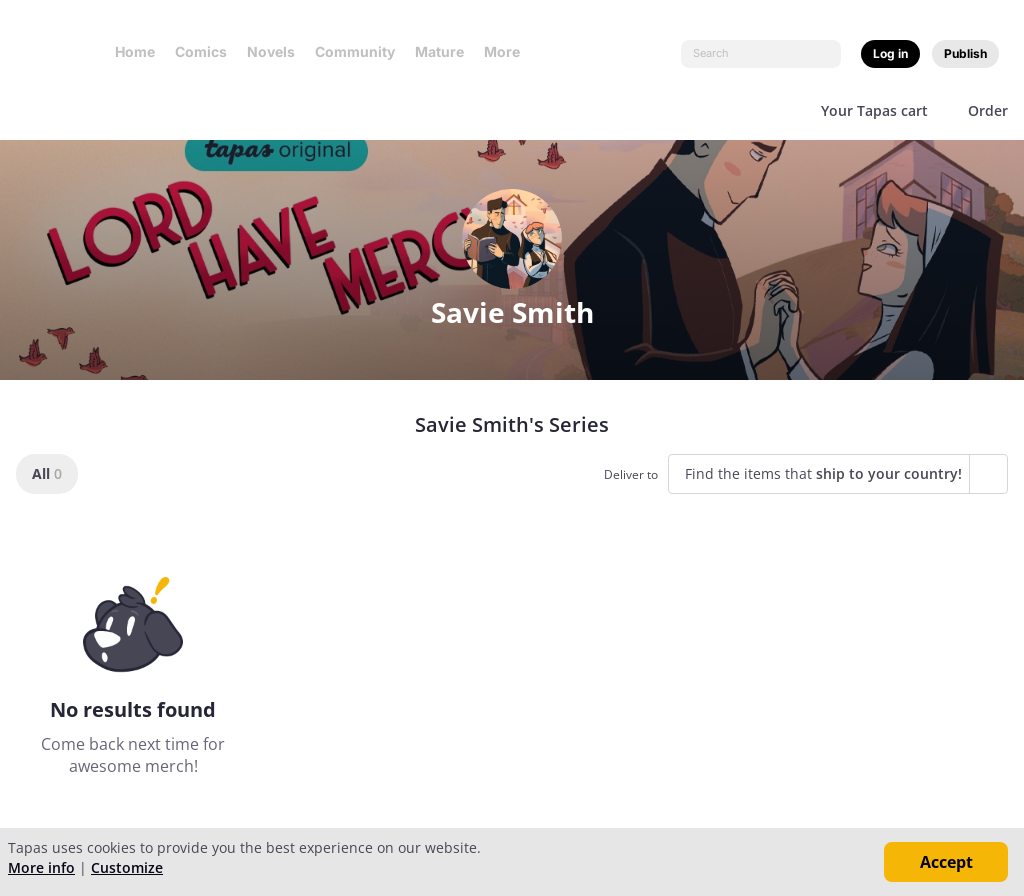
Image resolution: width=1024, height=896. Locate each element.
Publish (965, 53)
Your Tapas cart (874, 110)
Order (988, 110)
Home (135, 51)
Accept (946, 862)
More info (41, 867)
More (508, 51)
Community (355, 51)
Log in (890, 53)
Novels (271, 51)
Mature (439, 51)
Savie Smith (512, 312)
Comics (201, 51)
